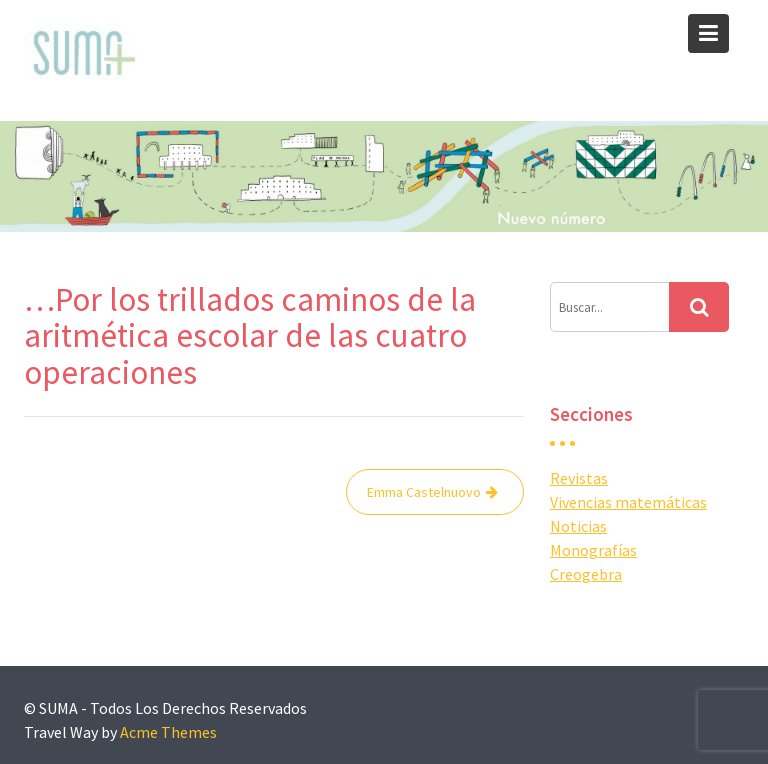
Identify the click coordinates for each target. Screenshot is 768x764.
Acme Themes (168, 732)
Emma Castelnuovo (424, 492)
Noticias (578, 526)
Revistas (579, 478)
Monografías (593, 550)
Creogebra (586, 574)
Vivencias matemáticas (628, 502)
